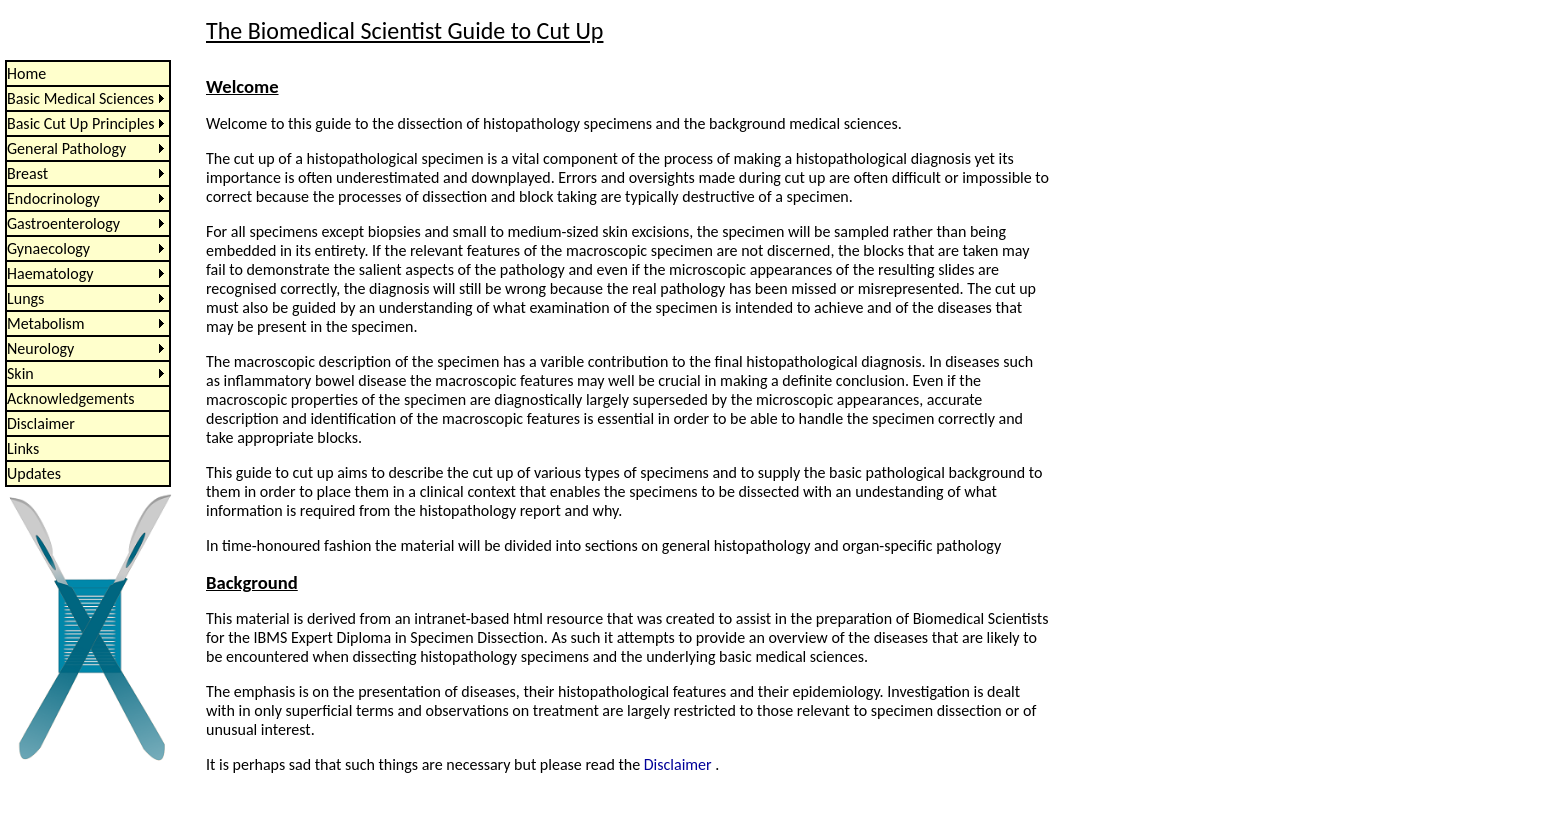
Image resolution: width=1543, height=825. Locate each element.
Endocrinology (53, 198)
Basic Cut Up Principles (81, 123)
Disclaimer (41, 423)
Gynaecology (48, 248)
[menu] (88, 273)
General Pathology (66, 148)
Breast (27, 173)
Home (26, 73)
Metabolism (46, 323)
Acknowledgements (71, 398)
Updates (34, 473)
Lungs (25, 298)
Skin (20, 373)
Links (23, 448)
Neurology (40, 348)
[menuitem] (88, 73)
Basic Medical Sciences (80, 98)
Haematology (50, 273)
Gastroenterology (63, 223)
